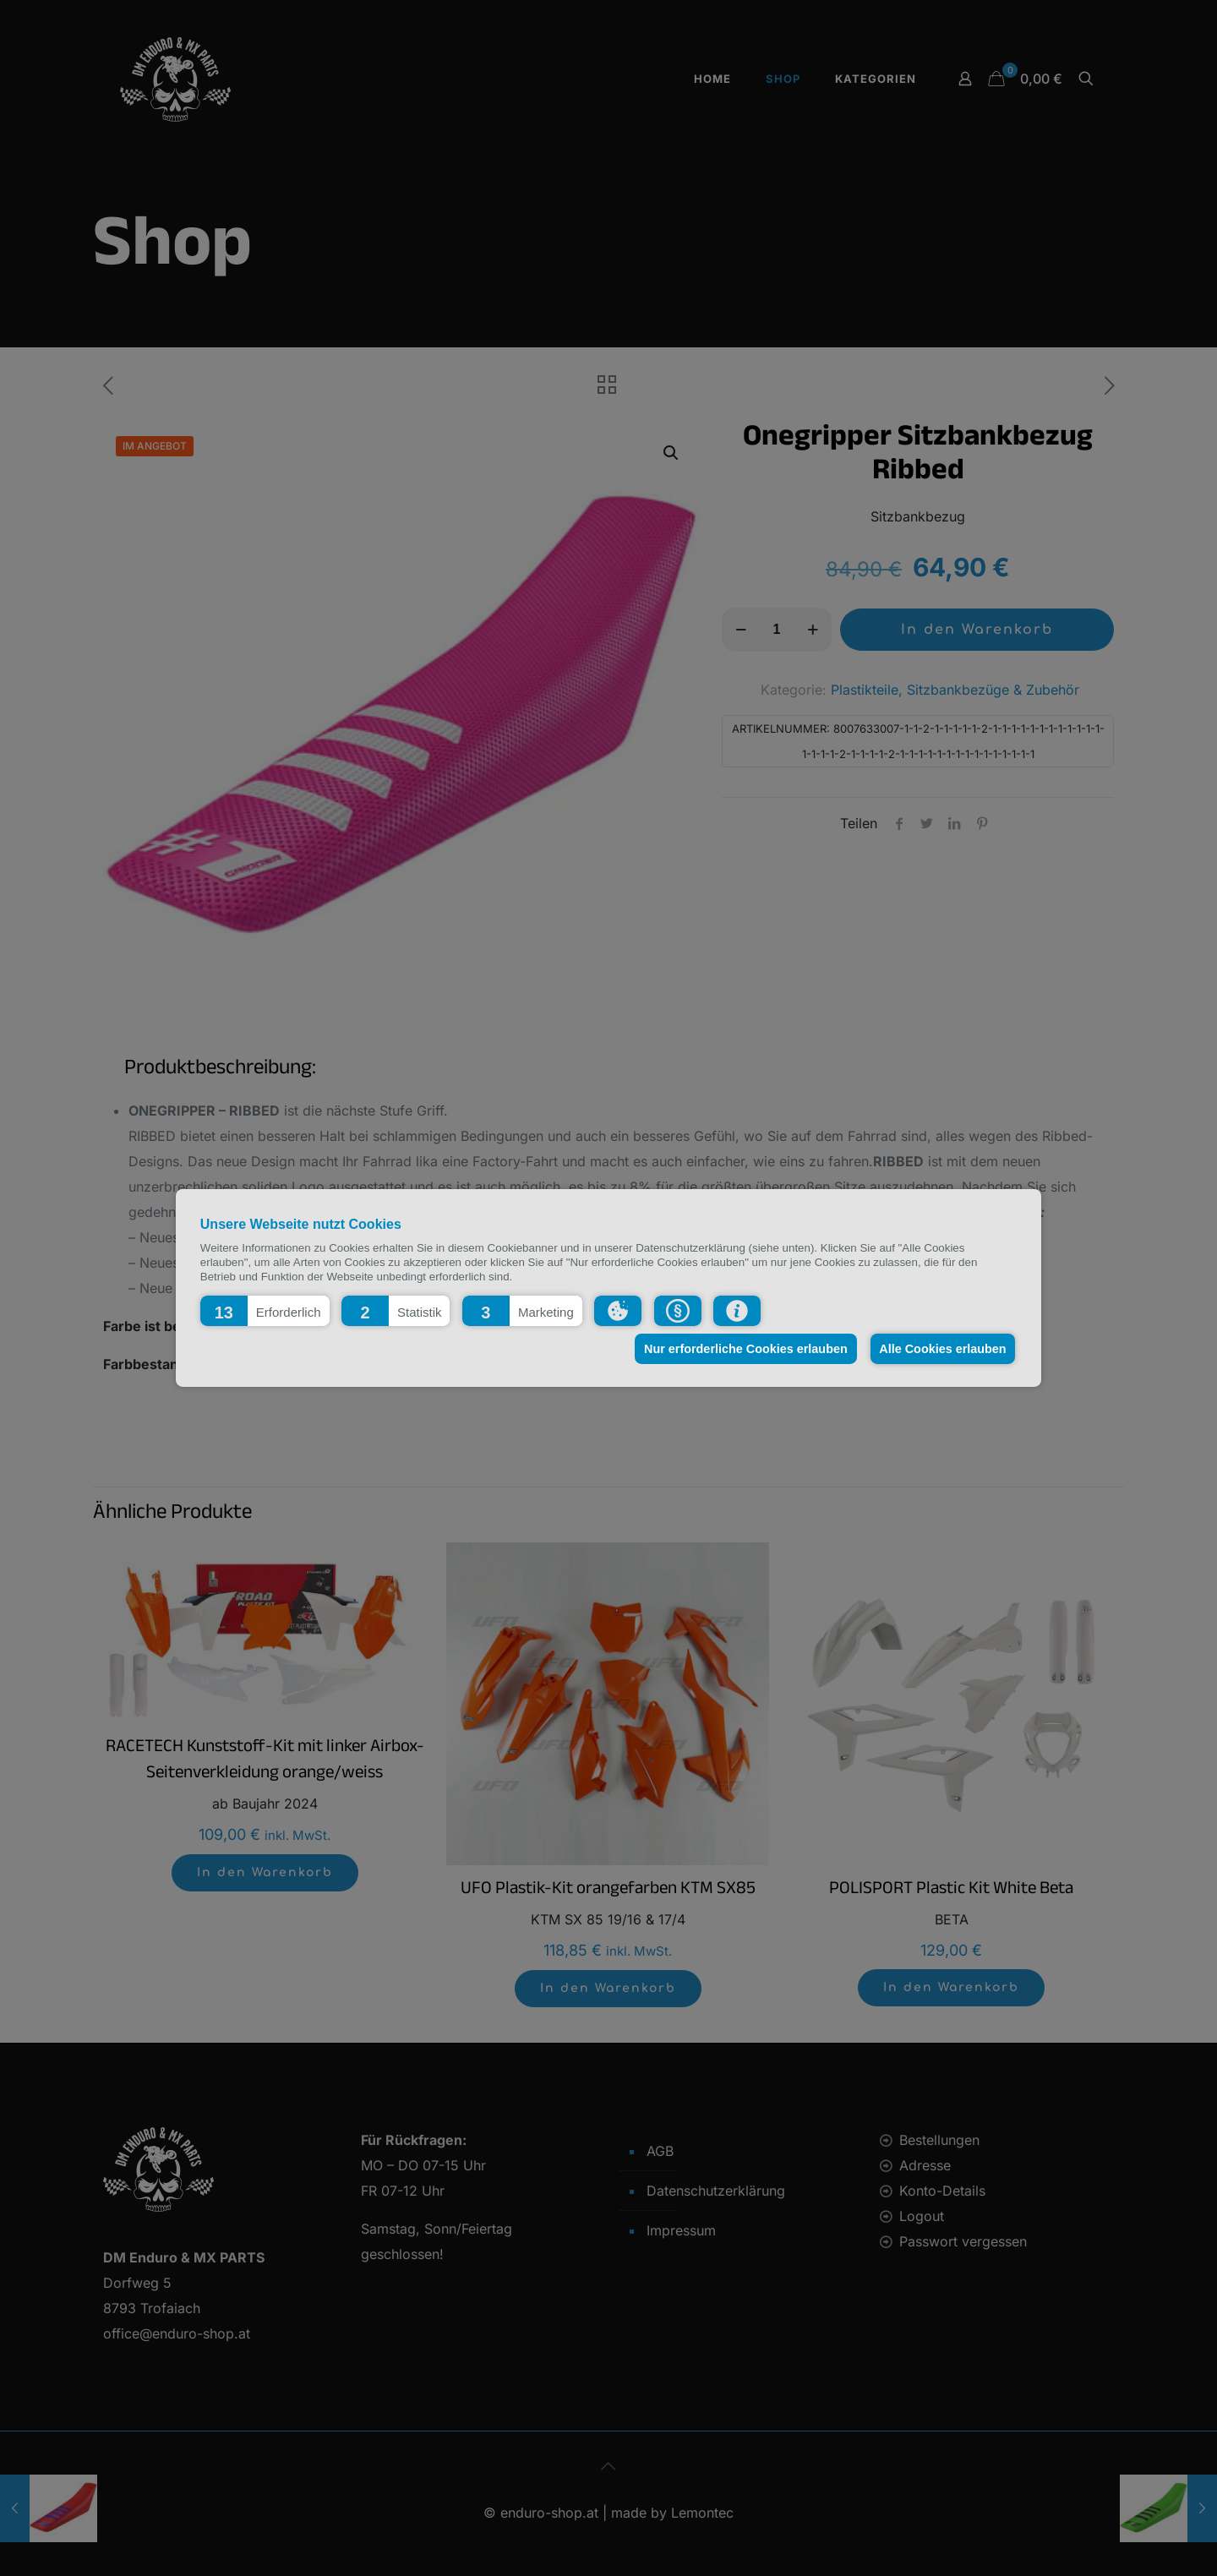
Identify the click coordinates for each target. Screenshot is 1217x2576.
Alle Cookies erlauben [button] (941, 1349)
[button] (265, 1311)
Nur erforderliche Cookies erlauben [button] (743, 1349)
